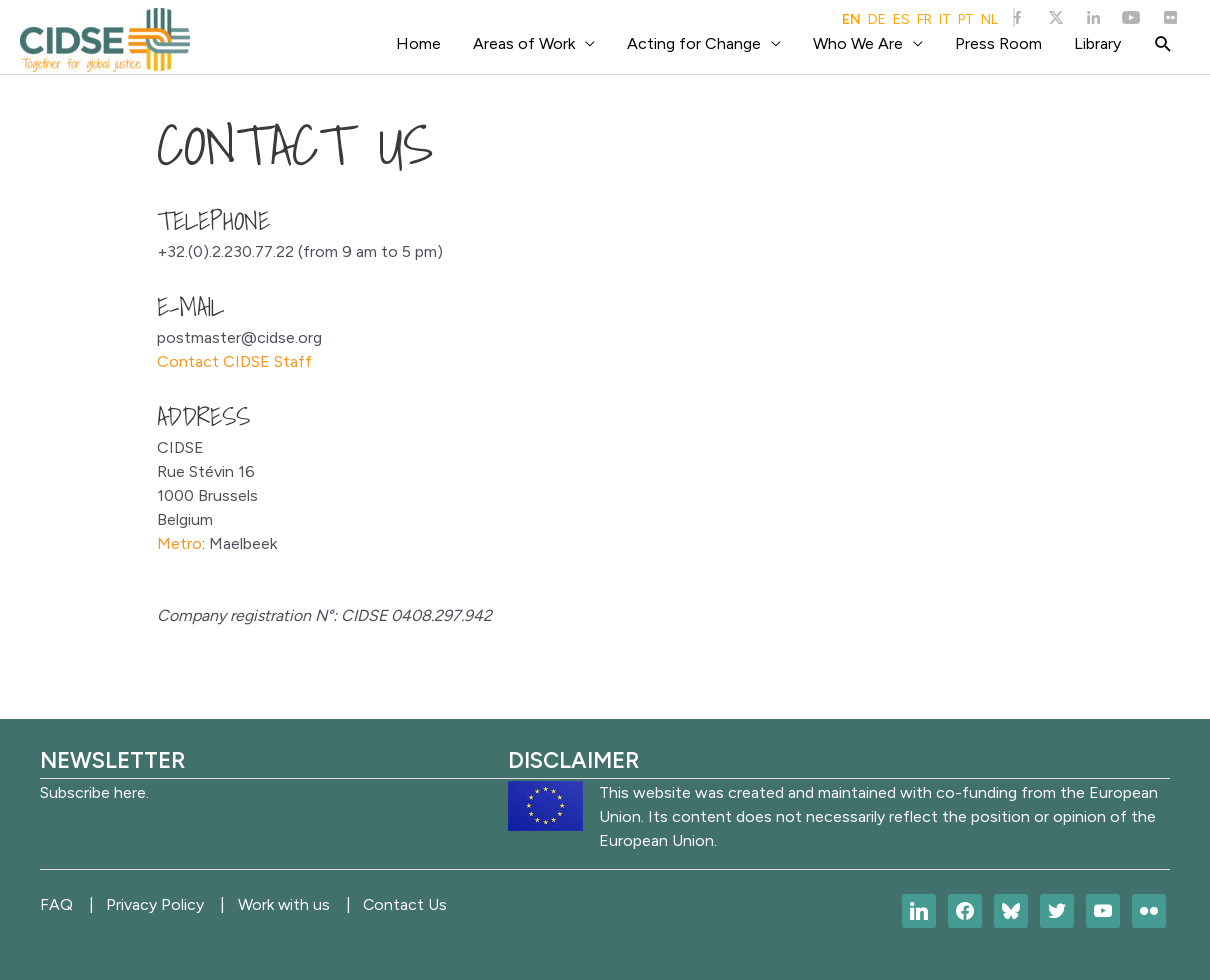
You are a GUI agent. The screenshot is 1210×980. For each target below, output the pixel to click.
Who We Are (858, 43)
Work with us (291, 904)
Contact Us (417, 904)
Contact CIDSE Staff (234, 361)
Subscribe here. (94, 792)
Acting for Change (694, 43)
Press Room (998, 43)
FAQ (56, 904)
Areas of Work (524, 43)
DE (877, 20)
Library (1097, 43)
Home (418, 43)
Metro (179, 543)
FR (924, 20)
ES (901, 20)
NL (989, 20)
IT (945, 20)
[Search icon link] (1163, 44)
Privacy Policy (159, 904)
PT (966, 20)
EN (851, 20)
